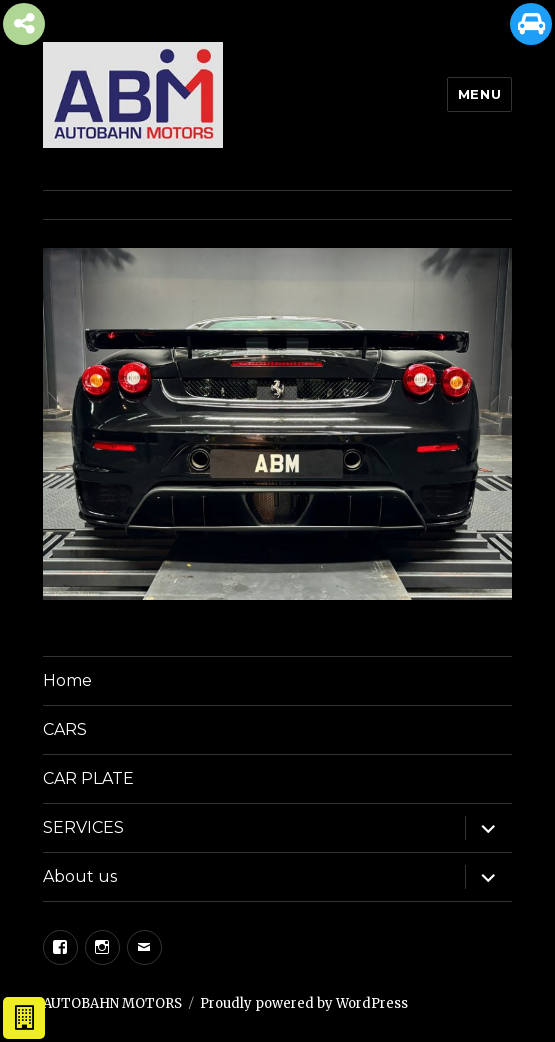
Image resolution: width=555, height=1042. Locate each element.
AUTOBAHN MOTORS (112, 1003)
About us (80, 876)
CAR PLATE (88, 778)
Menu (479, 94)
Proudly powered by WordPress (304, 1003)
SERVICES (83, 827)
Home (67, 680)
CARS (65, 729)
